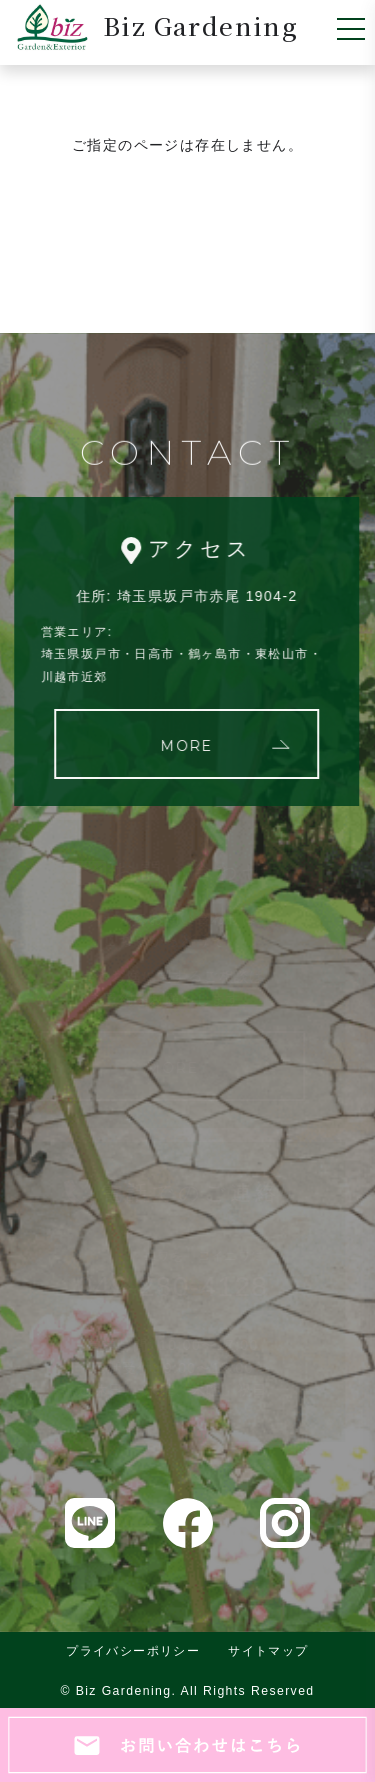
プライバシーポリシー (133, 1651)
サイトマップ (268, 1651)
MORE (185, 746)
